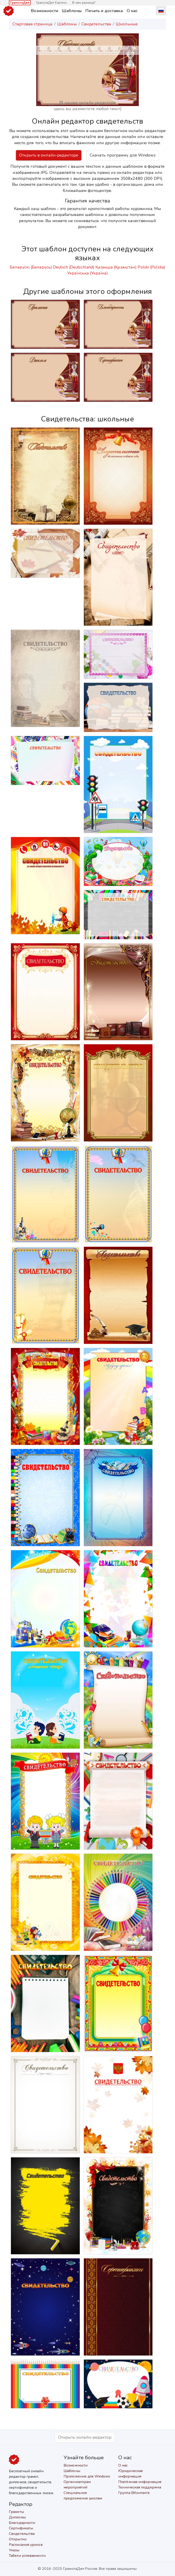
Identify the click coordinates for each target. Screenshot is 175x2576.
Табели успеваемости (27, 2555)
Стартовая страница (32, 24)
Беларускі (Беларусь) (31, 267)
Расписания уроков (26, 2544)
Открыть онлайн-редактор (84, 2437)
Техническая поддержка (139, 2487)
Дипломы (17, 2517)
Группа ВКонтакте (134, 2492)
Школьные (127, 24)
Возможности (44, 10)
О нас (132, 10)
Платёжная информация (139, 2481)
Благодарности (22, 2522)
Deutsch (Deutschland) (73, 267)
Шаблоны (72, 10)
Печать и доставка (104, 10)
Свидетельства (96, 24)
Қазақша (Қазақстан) (115, 267)
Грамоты (16, 2511)
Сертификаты (21, 2528)
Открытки (17, 2539)
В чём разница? (83, 2)
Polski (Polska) (151, 267)
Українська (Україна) (87, 273)
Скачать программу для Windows (123, 155)
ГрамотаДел (19, 2)
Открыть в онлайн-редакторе (48, 155)
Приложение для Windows (87, 2476)
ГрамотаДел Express (51, 2)
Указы (14, 2550)
